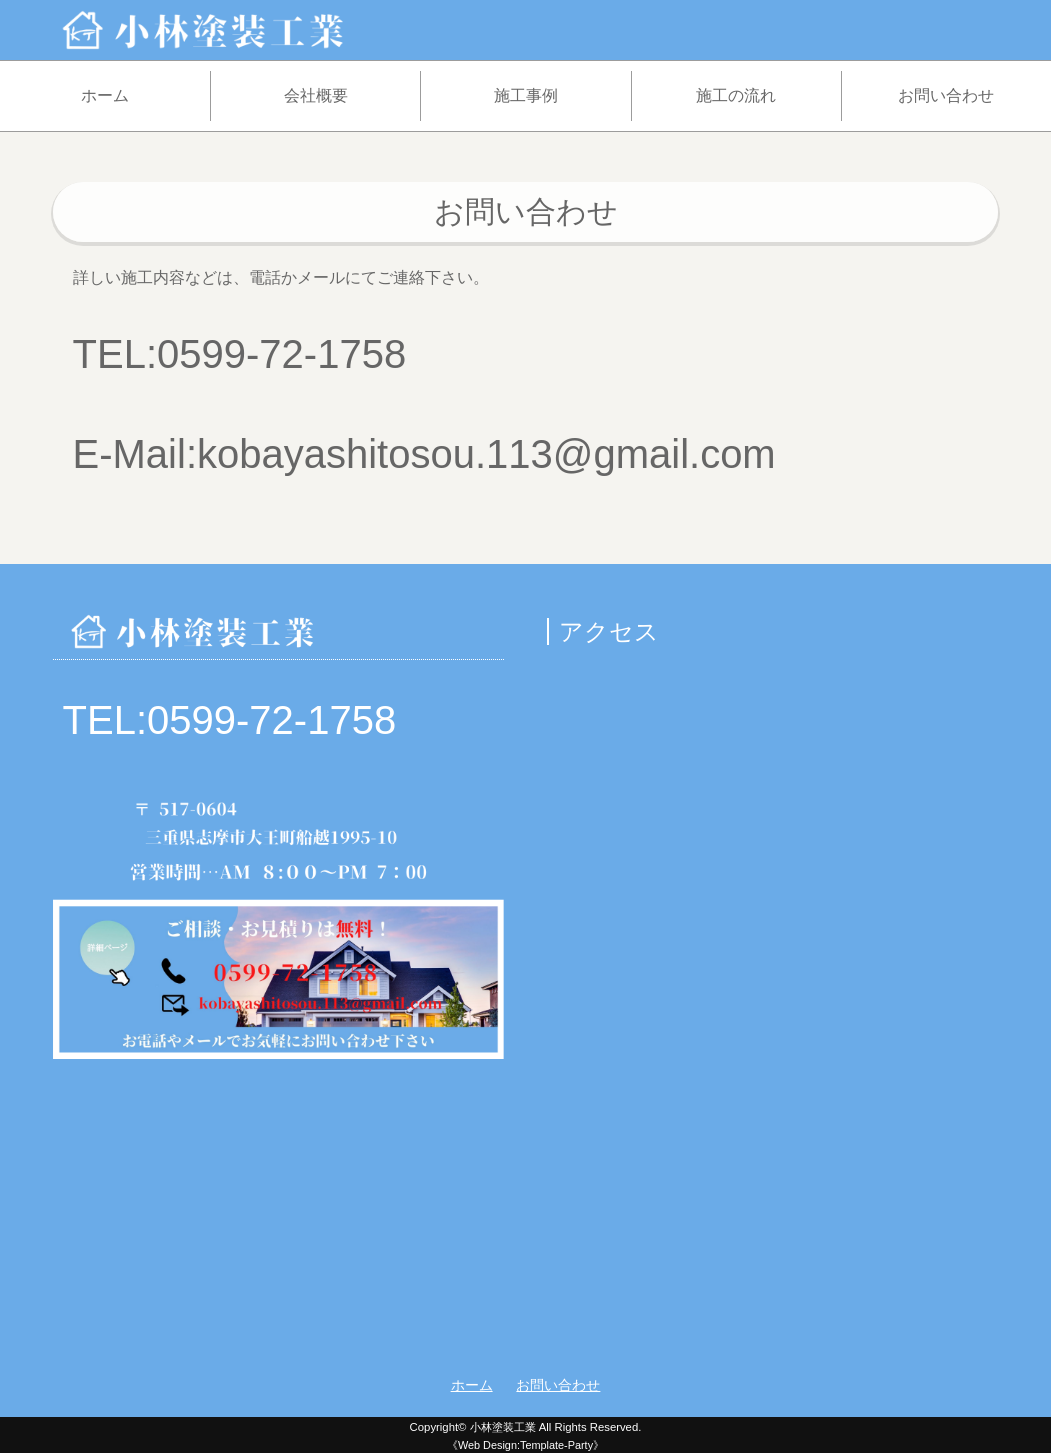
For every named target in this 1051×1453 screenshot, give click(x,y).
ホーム (105, 95)
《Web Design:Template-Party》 (525, 1445)
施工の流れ (736, 95)
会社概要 (316, 95)
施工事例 (526, 95)
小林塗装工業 (503, 1427)
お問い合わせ (946, 95)
